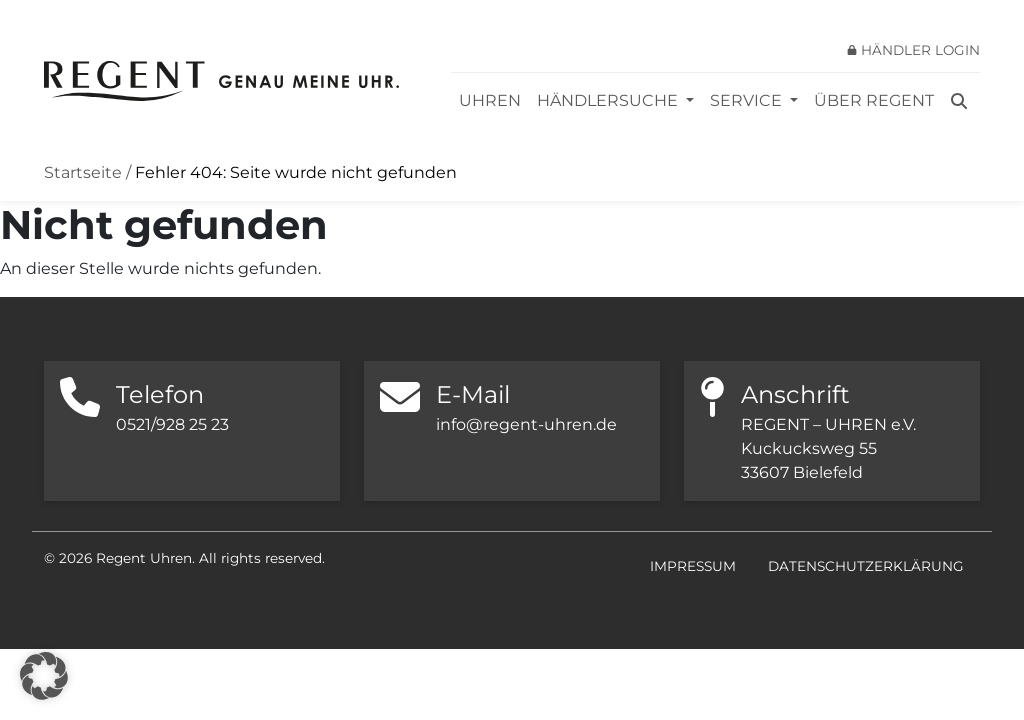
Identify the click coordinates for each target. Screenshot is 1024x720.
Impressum (693, 566)
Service (748, 100)
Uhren (490, 100)
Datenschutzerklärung (866, 566)
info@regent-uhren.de (526, 424)
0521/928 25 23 (172, 424)
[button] (44, 676)
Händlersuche (609, 100)
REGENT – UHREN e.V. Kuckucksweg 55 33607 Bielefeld (828, 448)
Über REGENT (874, 100)
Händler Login (920, 50)
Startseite (83, 172)
